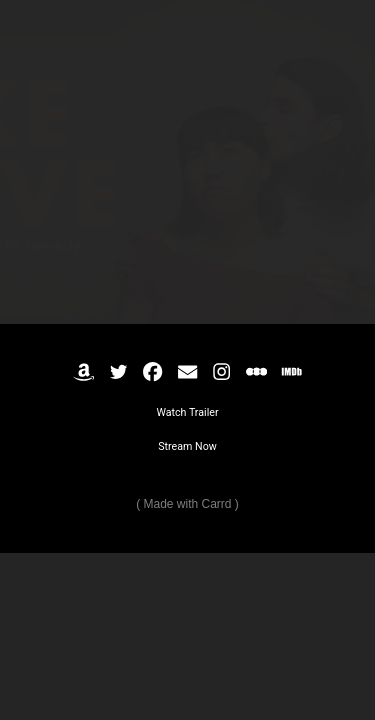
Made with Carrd (187, 504)
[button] (83, 371)
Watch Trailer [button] (187, 412)
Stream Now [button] (187, 446)
